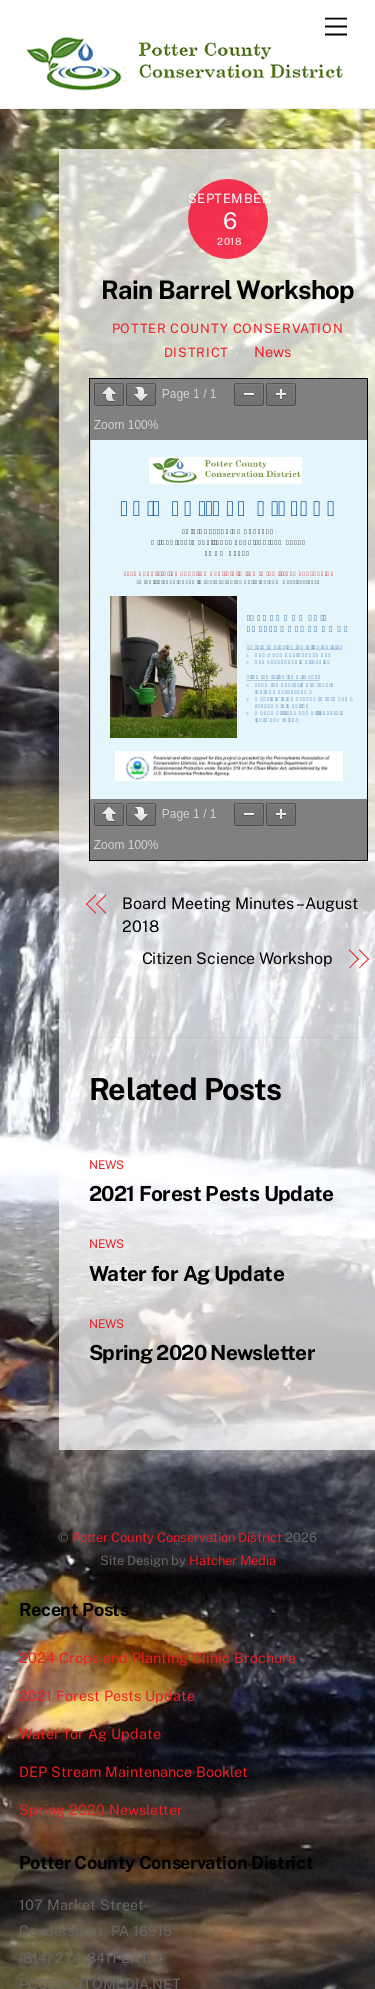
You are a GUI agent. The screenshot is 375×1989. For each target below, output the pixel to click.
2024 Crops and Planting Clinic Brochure (157, 1657)
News (272, 351)
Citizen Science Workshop (237, 958)
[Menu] (336, 27)
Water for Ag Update (186, 1273)
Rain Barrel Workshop (228, 290)
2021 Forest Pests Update (211, 1193)
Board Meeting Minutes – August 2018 (240, 914)
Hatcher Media (232, 1560)
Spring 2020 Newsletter (202, 1352)
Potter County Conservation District (177, 1537)
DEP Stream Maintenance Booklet (133, 1771)
